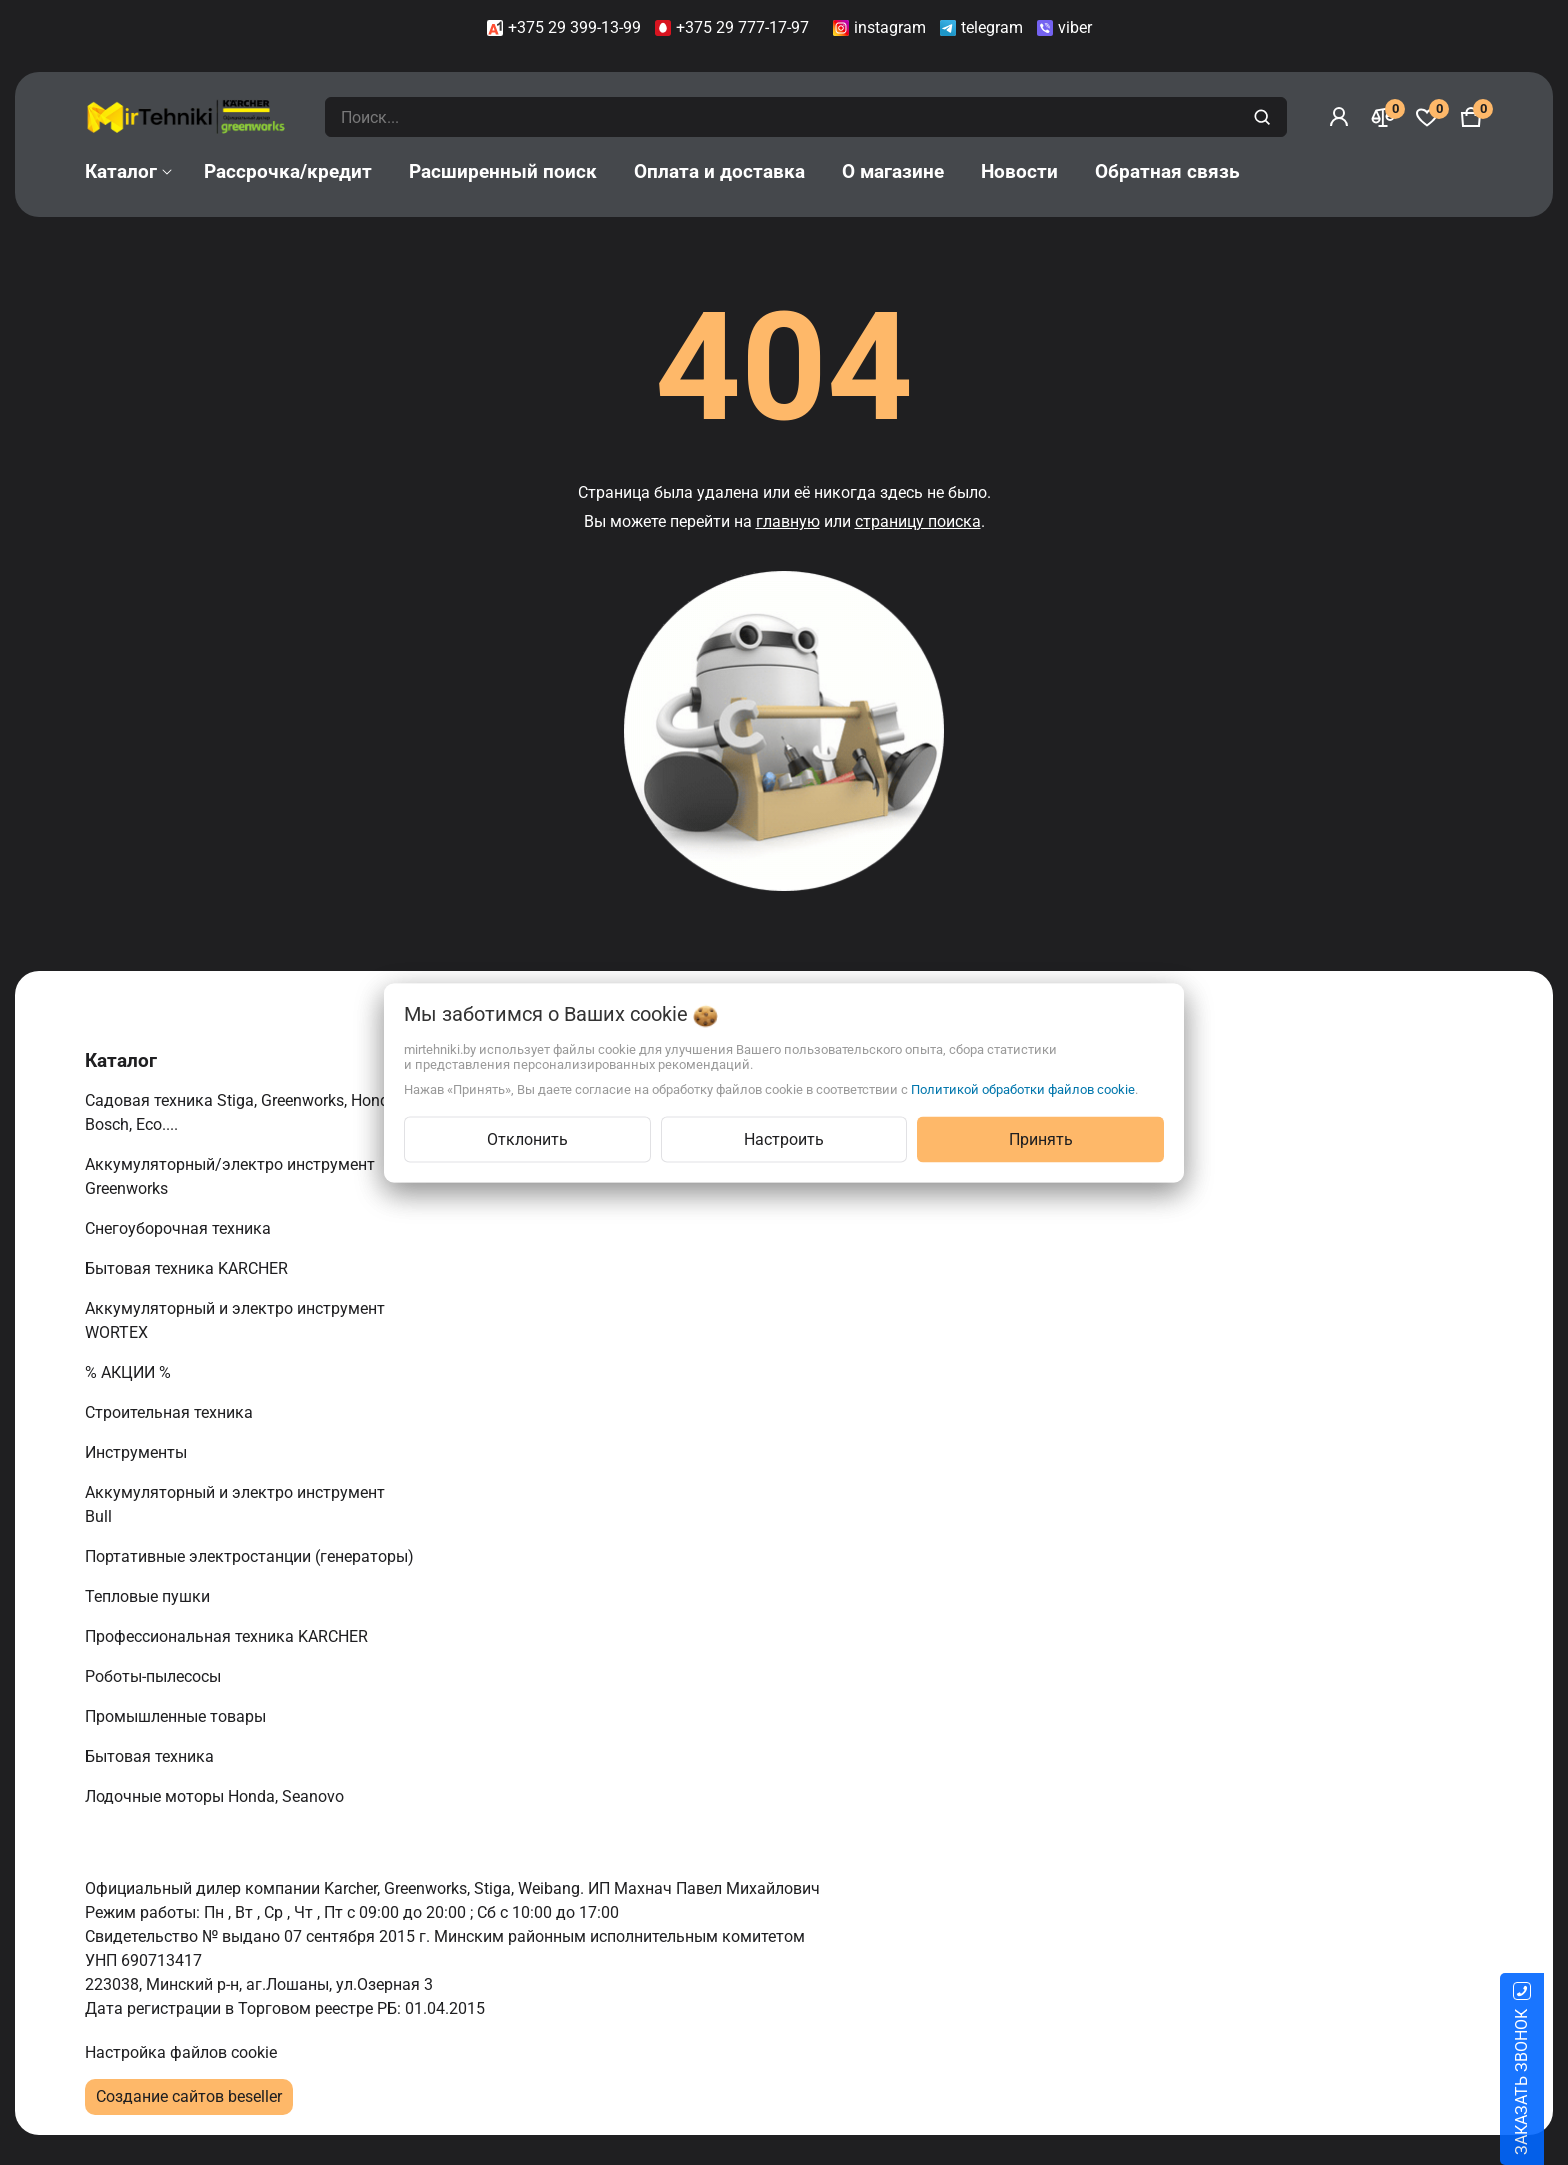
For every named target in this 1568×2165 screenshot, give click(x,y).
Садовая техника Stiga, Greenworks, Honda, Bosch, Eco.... (243, 1112)
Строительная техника (173, 1412)
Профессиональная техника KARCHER (228, 1636)
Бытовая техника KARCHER (188, 1268)
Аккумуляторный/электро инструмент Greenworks (230, 1176)
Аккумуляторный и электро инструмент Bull (235, 1504)
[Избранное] (1427, 117)
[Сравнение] (1383, 117)
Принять (1041, 1138)
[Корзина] (1471, 117)
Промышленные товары (177, 1716)
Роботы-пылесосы (155, 1676)
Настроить (784, 1138)
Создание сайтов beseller (189, 2096)
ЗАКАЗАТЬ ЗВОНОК (1545, 2082)
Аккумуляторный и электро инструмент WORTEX (235, 1320)
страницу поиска (918, 521)
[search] (1264, 117)
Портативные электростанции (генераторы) (251, 1556)
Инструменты (138, 1452)
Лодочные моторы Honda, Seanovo (216, 1796)
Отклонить (527, 1138)
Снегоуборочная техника (180, 1228)
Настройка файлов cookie (181, 2052)
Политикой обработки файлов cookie (1023, 1088)
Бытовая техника (151, 1756)
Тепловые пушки (149, 1596)
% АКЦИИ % (130, 1372)
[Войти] (1339, 117)
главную (788, 521)
